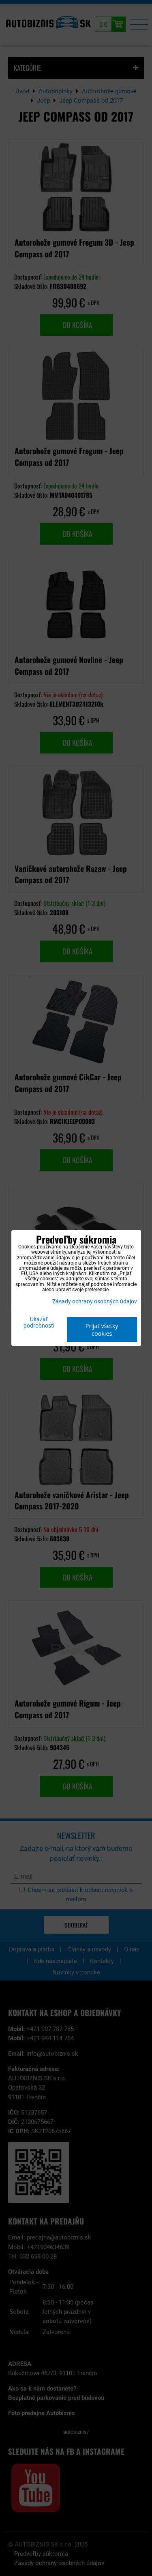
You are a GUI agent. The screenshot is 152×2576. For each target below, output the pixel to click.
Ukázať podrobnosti (39, 1322)
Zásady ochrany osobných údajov (94, 1301)
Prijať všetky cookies (102, 1329)
